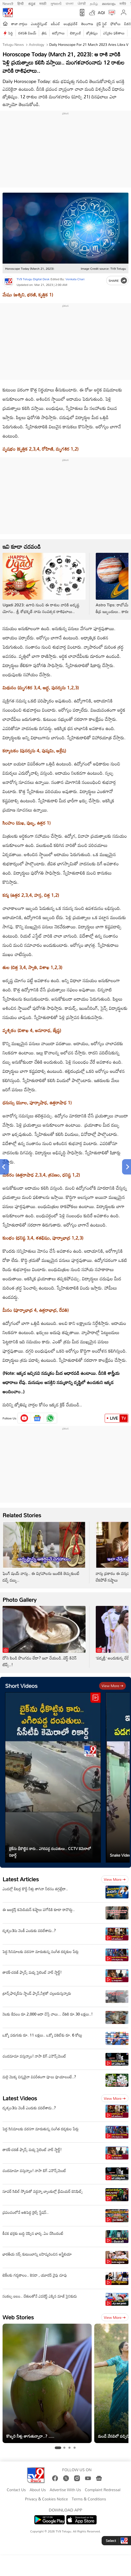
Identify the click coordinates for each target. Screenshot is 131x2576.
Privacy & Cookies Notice (46, 2499)
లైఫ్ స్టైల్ (102, 23)
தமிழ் (94, 3)
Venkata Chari (74, 279)
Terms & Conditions (89, 2499)
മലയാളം (108, 3)
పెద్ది (10, 32)
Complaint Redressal (102, 2490)
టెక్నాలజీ (75, 32)
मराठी (42, 3)
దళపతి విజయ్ (27, 32)
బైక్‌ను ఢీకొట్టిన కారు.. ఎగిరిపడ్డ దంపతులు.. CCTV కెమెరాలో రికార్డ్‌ (50, 1851)
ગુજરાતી (56, 3)
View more (112, 1685)
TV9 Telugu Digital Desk (33, 279)
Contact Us (16, 2490)
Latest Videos (20, 2098)
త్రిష (44, 32)
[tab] (58, 2447)
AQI (101, 12)
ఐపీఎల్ (55, 23)
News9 (8, 3)
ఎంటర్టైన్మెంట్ (39, 23)
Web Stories (18, 2317)
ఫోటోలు (116, 23)
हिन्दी (21, 3)
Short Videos (21, 1685)
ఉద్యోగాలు (58, 32)
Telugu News (13, 44)
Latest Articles (21, 1879)
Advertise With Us (65, 2490)
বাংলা (70, 3)
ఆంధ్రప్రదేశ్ (71, 23)
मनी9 (123, 3)
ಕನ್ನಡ (31, 3)
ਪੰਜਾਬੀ (82, 3)
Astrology (36, 44)
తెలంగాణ (87, 23)
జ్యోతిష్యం (92, 32)
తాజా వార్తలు (19, 23)
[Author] (8, 281)
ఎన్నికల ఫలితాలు (114, 32)
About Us (38, 2490)
